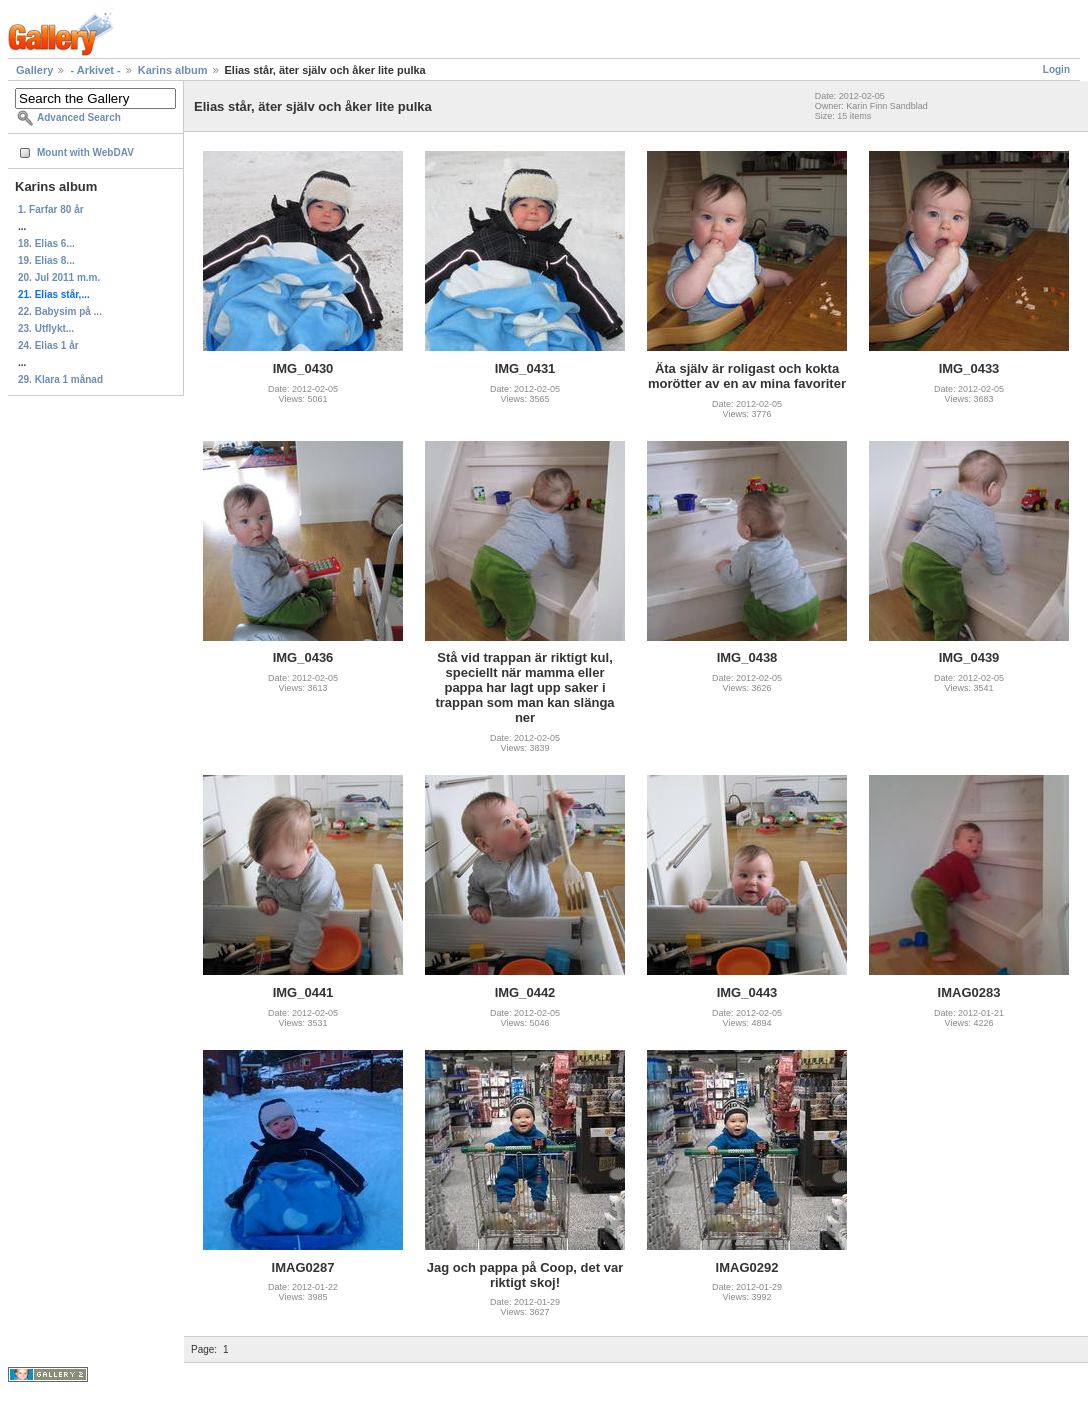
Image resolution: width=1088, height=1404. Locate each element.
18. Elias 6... (46, 243)
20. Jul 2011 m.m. (59, 277)
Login (1056, 69)
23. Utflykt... (46, 328)
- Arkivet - (96, 70)
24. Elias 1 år (48, 345)
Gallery (34, 70)
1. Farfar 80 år (51, 209)
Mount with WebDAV (85, 152)
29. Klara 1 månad (60, 379)
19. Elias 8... (46, 260)
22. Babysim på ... (60, 311)
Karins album (173, 70)
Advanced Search (79, 117)
